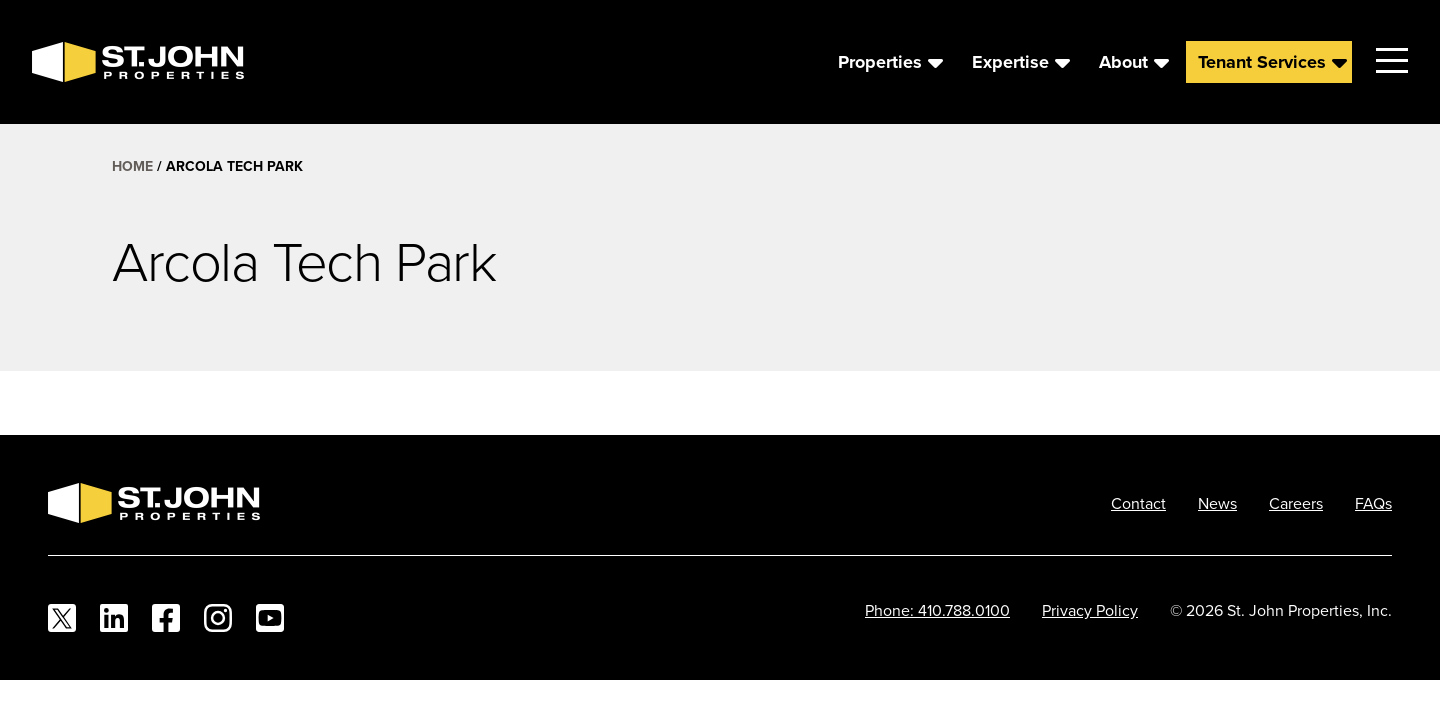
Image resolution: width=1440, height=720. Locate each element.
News (1217, 503)
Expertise (1010, 62)
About (1123, 62)
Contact (1138, 503)
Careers (1296, 503)
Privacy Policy (1090, 610)
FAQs (1373, 503)
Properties (880, 62)
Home (132, 166)
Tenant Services (1262, 62)
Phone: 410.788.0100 (937, 610)
